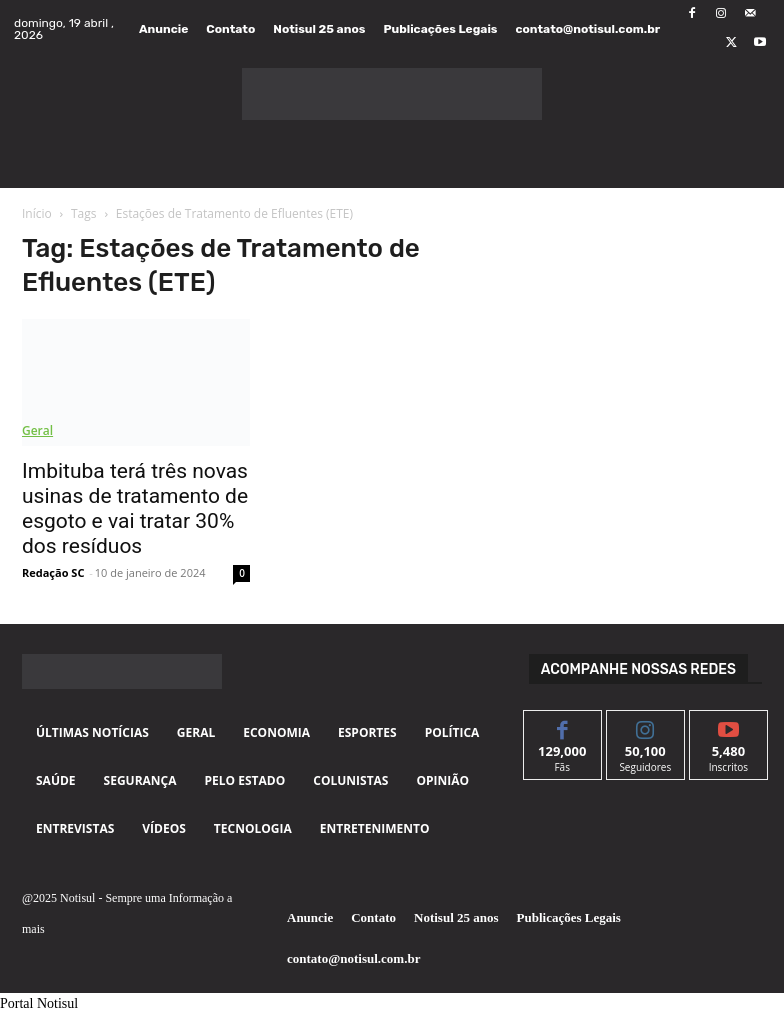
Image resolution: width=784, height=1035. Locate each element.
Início (37, 213)
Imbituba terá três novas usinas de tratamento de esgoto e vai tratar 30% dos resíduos (135, 508)
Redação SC (53, 572)
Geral (37, 430)
